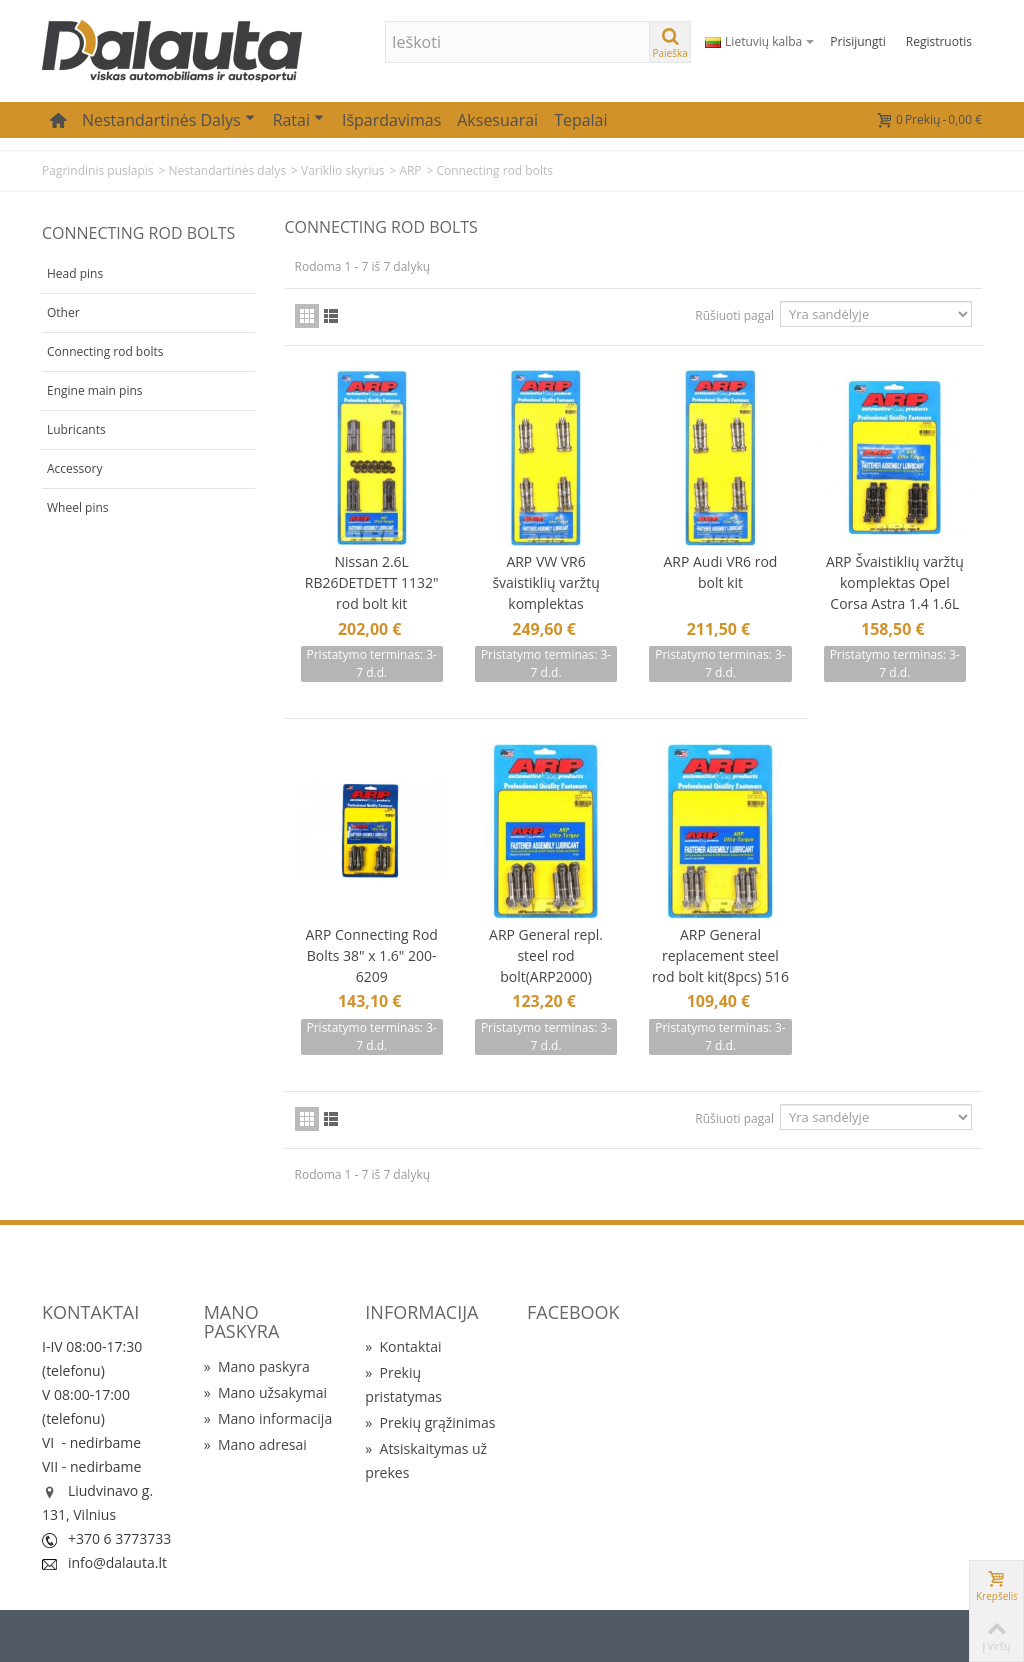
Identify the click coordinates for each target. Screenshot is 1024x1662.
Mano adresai (255, 1444)
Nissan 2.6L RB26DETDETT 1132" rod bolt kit (372, 582)
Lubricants (76, 429)
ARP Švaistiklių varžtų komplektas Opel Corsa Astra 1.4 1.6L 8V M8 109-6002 (895, 593)
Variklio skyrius (343, 170)
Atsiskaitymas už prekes (426, 1460)
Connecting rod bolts (105, 351)
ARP (410, 170)
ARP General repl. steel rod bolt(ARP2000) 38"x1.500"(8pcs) (546, 966)
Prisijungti (857, 41)
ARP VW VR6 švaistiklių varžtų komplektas (545, 582)
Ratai (298, 120)
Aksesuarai (497, 120)
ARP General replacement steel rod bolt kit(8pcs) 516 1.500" (720, 966)
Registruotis (939, 41)
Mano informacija (268, 1418)
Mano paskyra (257, 1366)
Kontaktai (403, 1346)
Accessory (74, 468)
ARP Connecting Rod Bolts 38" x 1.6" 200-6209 (372, 955)
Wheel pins (78, 507)
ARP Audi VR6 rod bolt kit (720, 572)
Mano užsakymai (265, 1392)
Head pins (75, 273)
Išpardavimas (391, 120)
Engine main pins (95, 390)
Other (63, 312)
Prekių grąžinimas (430, 1422)
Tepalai (580, 120)
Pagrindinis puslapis (98, 170)
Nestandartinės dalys (168, 120)
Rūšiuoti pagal (734, 315)
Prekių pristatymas (403, 1384)
